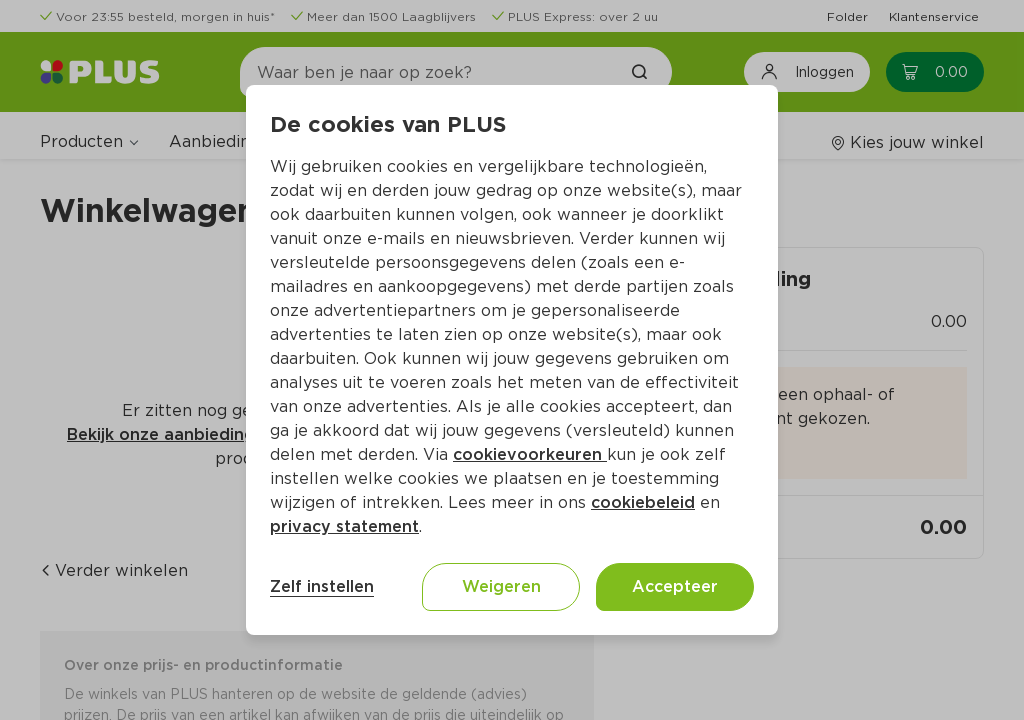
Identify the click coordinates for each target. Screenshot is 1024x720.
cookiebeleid (643, 502)
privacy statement (344, 526)
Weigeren (501, 586)
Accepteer (675, 586)
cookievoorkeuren (530, 454)
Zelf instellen (322, 586)
